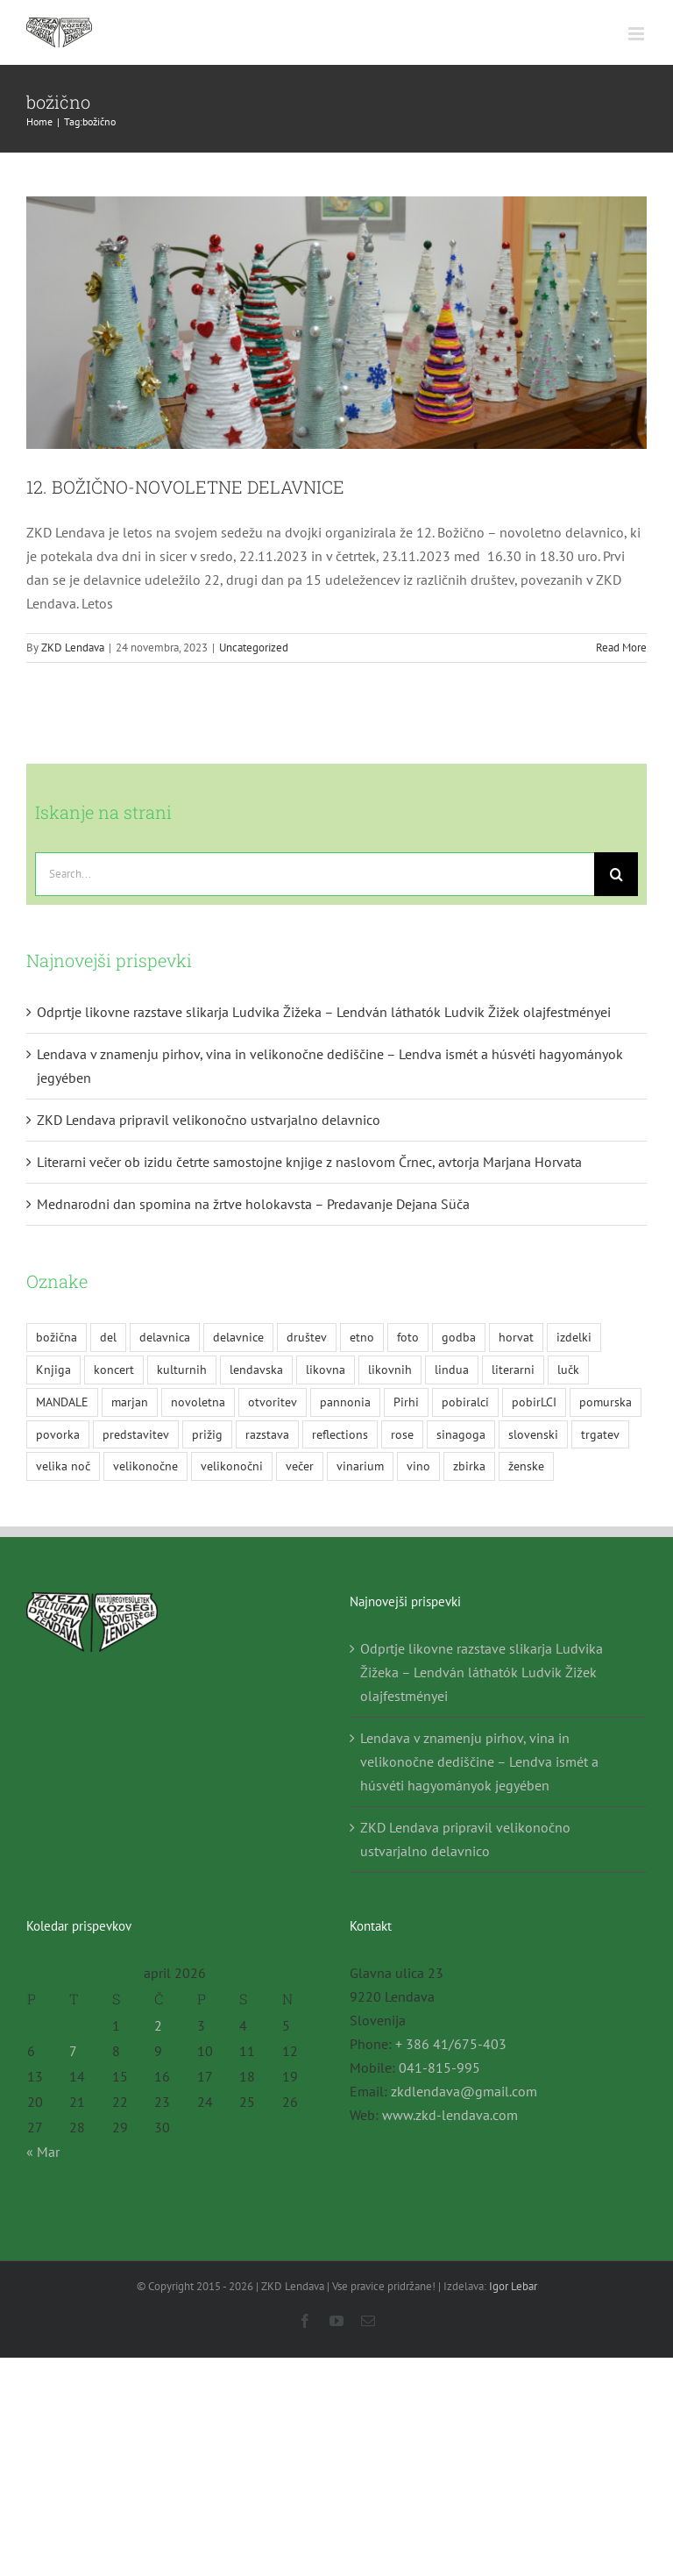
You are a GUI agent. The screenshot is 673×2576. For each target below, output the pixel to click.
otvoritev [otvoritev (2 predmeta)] (272, 1401)
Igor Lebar (513, 2286)
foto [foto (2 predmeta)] (408, 1336)
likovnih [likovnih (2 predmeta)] (390, 1369)
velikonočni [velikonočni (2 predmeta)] (232, 1465)
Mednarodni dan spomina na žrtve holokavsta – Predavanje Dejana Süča (253, 1204)
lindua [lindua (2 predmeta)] (452, 1369)
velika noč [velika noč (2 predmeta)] (63, 1465)
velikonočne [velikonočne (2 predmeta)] (145, 1465)
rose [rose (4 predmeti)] (402, 1434)
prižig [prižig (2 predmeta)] (207, 1434)
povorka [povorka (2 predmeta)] (58, 1434)
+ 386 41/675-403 (451, 2044)
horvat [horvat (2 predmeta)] (516, 1336)
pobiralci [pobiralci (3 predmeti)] (465, 1401)
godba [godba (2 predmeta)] (459, 1336)
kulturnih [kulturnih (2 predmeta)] (182, 1369)
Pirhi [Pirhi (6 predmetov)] (406, 1401)
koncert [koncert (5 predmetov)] (114, 1369)
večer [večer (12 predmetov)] (300, 1465)
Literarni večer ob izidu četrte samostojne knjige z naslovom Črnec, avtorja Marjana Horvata (309, 1162)
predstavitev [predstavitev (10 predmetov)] (136, 1434)
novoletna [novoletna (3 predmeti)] (198, 1401)
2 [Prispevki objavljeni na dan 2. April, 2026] (158, 2025)
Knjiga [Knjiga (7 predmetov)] (53, 1369)
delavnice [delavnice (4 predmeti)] (238, 1336)
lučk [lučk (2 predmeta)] (568, 1369)
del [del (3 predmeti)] (108, 1336)
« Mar (43, 2151)
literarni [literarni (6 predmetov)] (513, 1369)
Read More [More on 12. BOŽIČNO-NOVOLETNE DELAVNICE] (621, 647)
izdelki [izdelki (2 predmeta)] (574, 1336)
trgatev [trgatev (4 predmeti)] (600, 1434)
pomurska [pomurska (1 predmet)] (605, 1401)
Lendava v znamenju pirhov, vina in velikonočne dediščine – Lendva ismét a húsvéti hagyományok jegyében (479, 1761)
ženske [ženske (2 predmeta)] (526, 1465)
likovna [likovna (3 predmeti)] (325, 1369)
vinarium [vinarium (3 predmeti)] (360, 1465)
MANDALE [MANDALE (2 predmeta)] (62, 1401)
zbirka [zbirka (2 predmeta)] (469, 1465)
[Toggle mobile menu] (637, 34)
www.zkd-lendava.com (450, 2115)
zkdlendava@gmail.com (464, 2091)
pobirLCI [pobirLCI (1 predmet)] (534, 1401)
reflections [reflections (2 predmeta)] (340, 1434)
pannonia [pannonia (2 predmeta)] (345, 1401)
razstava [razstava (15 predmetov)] (267, 1434)
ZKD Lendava (72, 647)
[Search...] (314, 874)
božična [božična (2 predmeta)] (56, 1336)
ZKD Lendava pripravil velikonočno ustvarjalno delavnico (208, 1119)
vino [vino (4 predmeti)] (418, 1465)
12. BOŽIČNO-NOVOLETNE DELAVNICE (185, 486)
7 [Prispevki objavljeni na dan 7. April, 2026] (73, 2051)
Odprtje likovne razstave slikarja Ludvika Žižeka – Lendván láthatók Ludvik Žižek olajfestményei (324, 1012)
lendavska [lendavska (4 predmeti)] (256, 1369)
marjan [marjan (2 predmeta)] (129, 1401)
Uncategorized (253, 647)
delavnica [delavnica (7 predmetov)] (164, 1336)
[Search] (616, 874)
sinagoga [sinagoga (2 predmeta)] (460, 1434)
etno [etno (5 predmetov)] (362, 1336)
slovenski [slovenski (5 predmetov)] (533, 1434)
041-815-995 (439, 2067)
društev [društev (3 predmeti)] (307, 1336)
